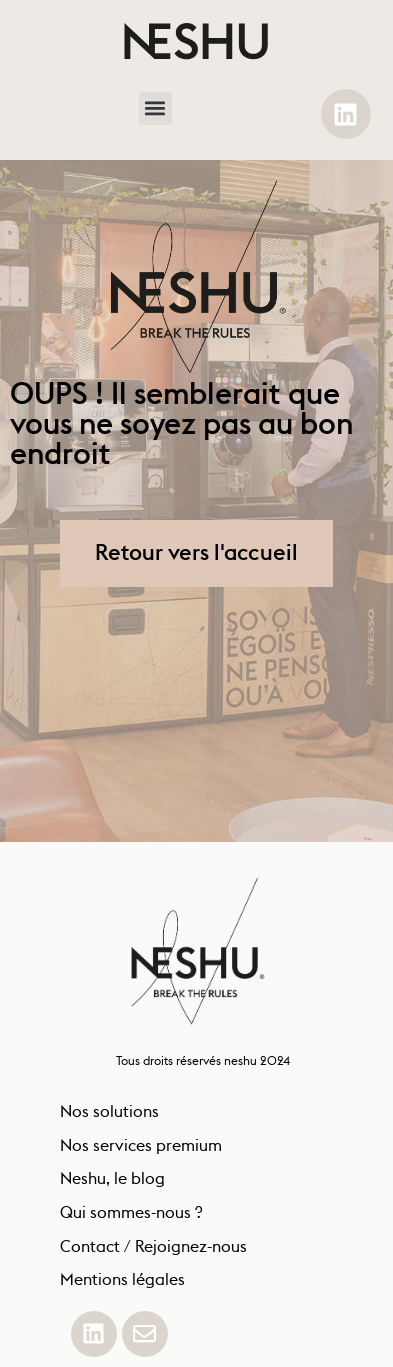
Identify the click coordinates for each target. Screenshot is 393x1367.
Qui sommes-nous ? (131, 1219)
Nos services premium (141, 1152)
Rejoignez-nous (191, 1253)
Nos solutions (111, 1118)
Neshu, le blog (112, 1185)
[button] (155, 108)
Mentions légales (122, 1286)
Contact (90, 1253)
